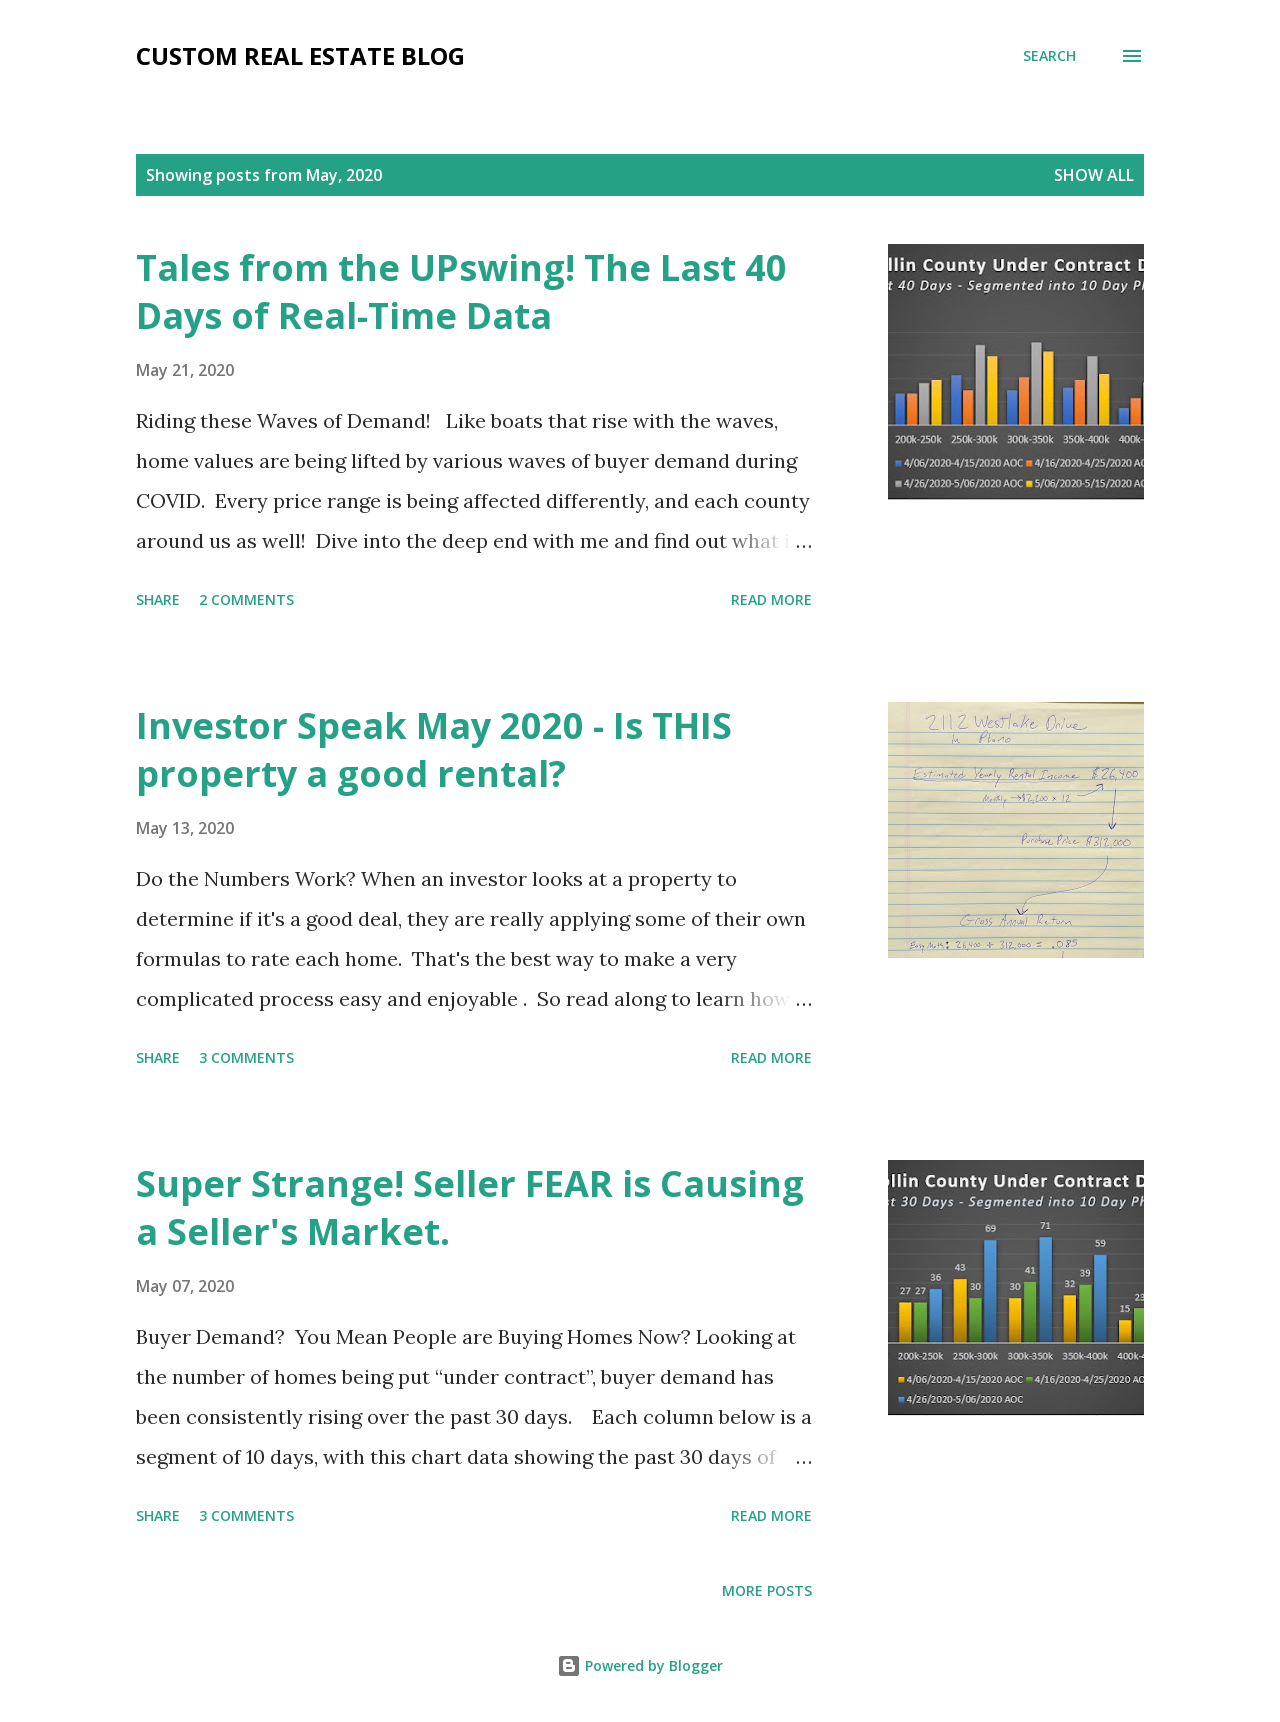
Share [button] (158, 599)
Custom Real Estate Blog (300, 55)
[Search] (1049, 56)
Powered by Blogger (640, 1665)
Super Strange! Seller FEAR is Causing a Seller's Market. (470, 1207)
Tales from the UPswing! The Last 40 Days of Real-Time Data (461, 291)
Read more (771, 599)
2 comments (246, 599)
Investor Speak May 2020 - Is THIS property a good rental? (434, 749)
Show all (1094, 175)
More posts (767, 1590)
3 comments (246, 1057)
